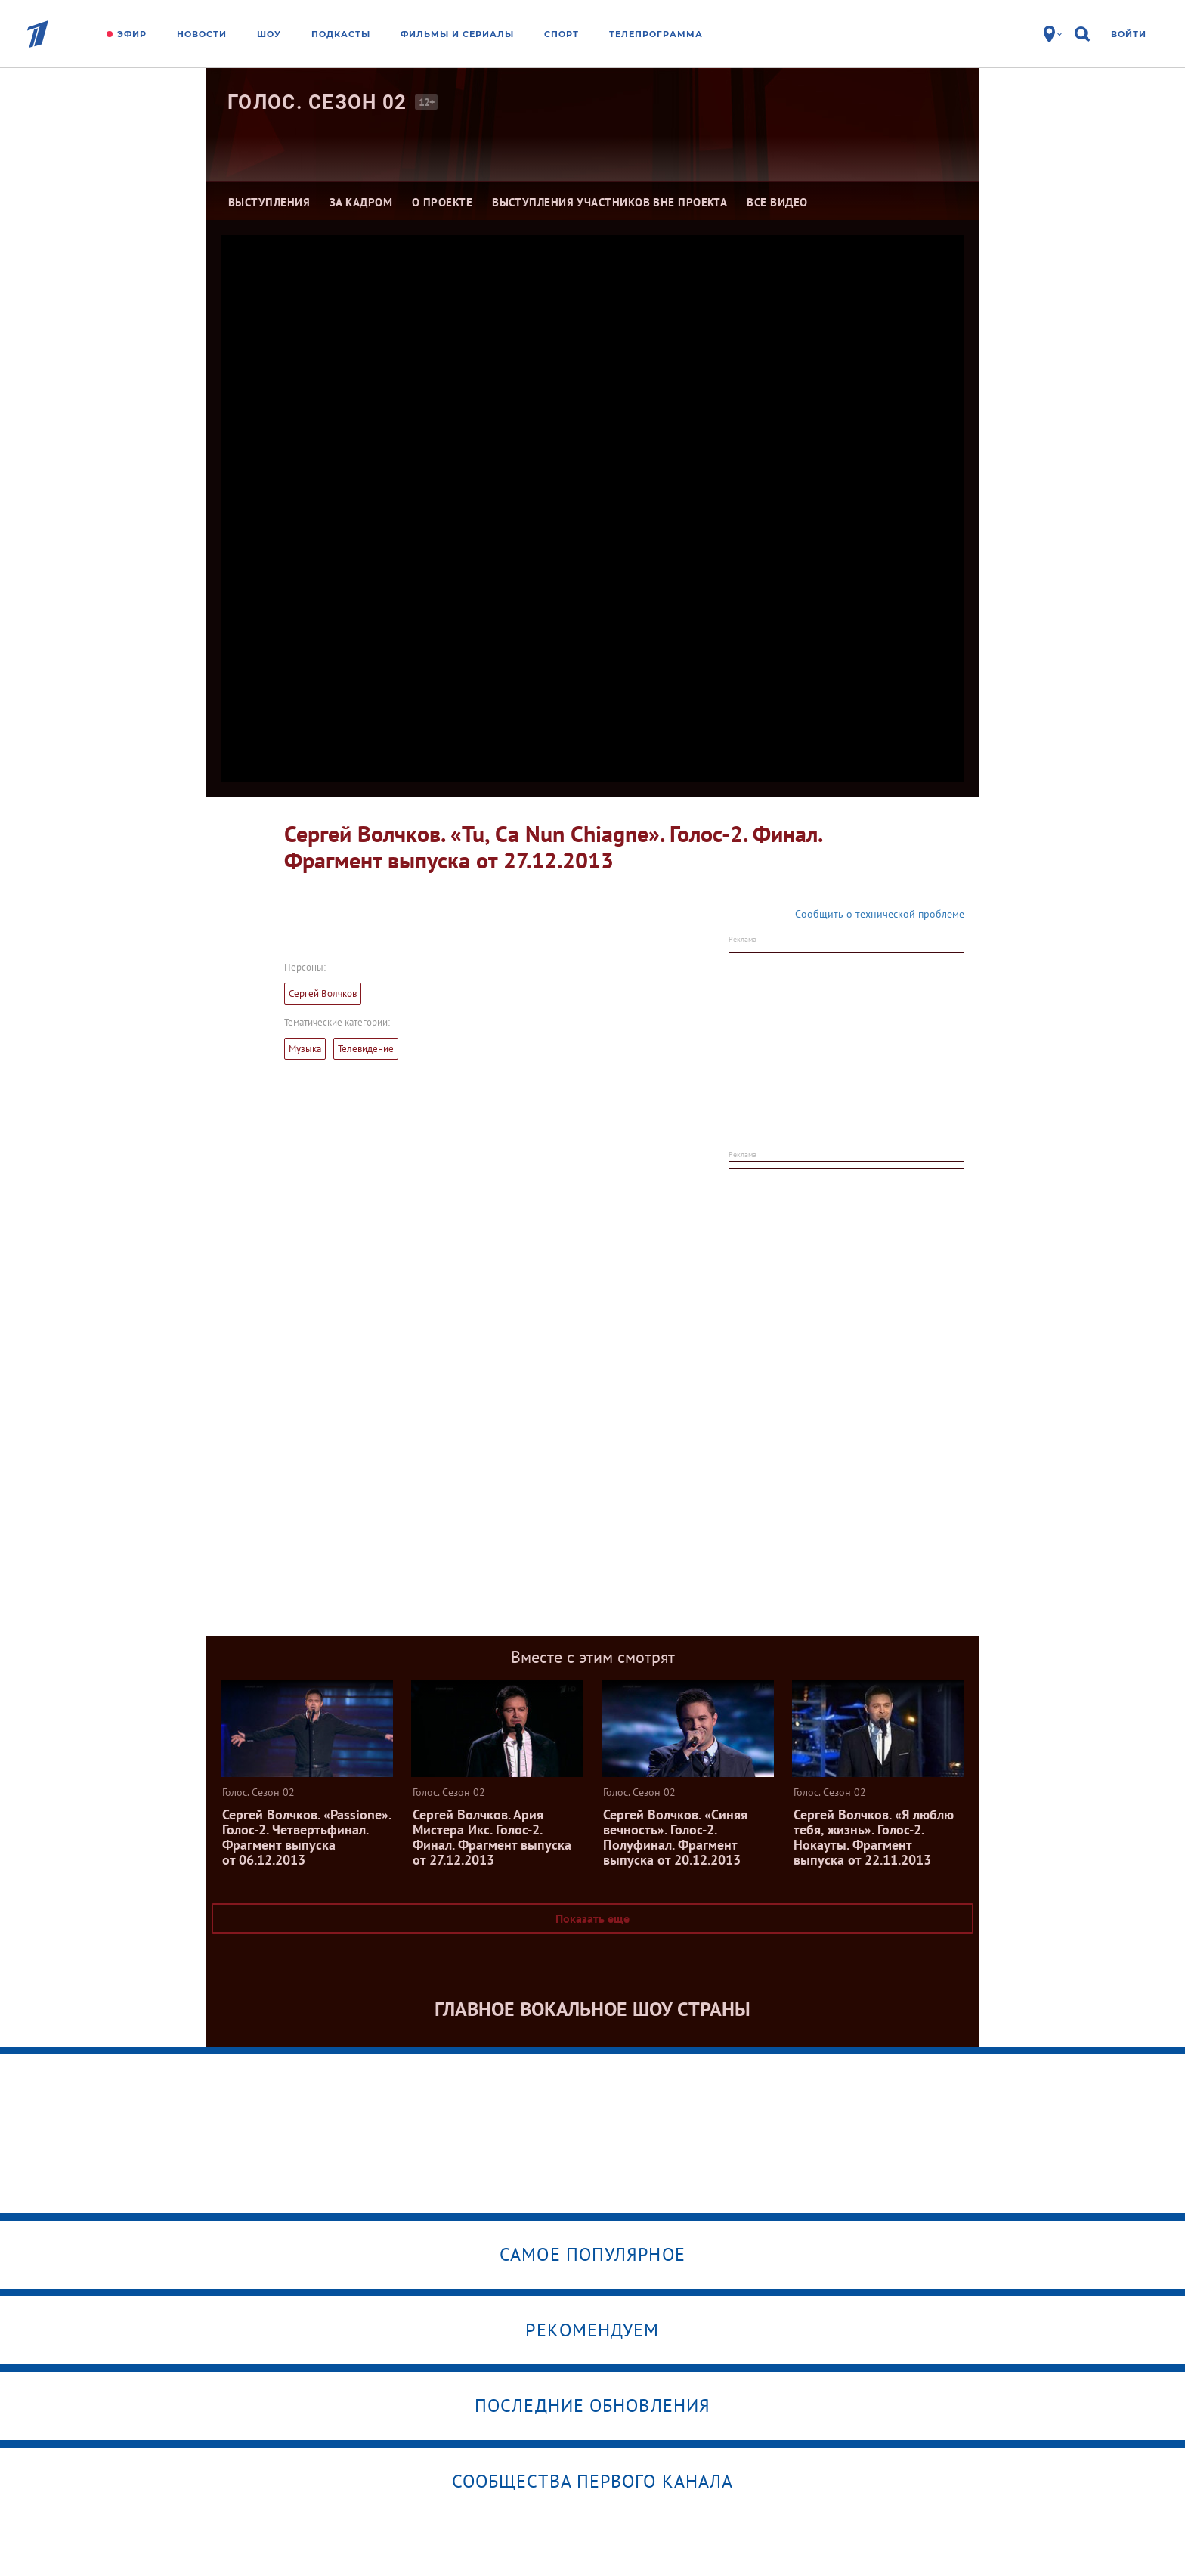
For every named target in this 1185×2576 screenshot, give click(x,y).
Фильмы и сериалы (457, 34)
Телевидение (366, 1048)
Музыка (305, 1048)
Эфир (132, 34)
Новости (202, 34)
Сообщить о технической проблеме (879, 914)
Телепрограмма (656, 34)
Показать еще (592, 1918)
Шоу (269, 34)
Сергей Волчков (323, 993)
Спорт (561, 34)
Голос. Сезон (317, 102)
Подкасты (340, 34)
